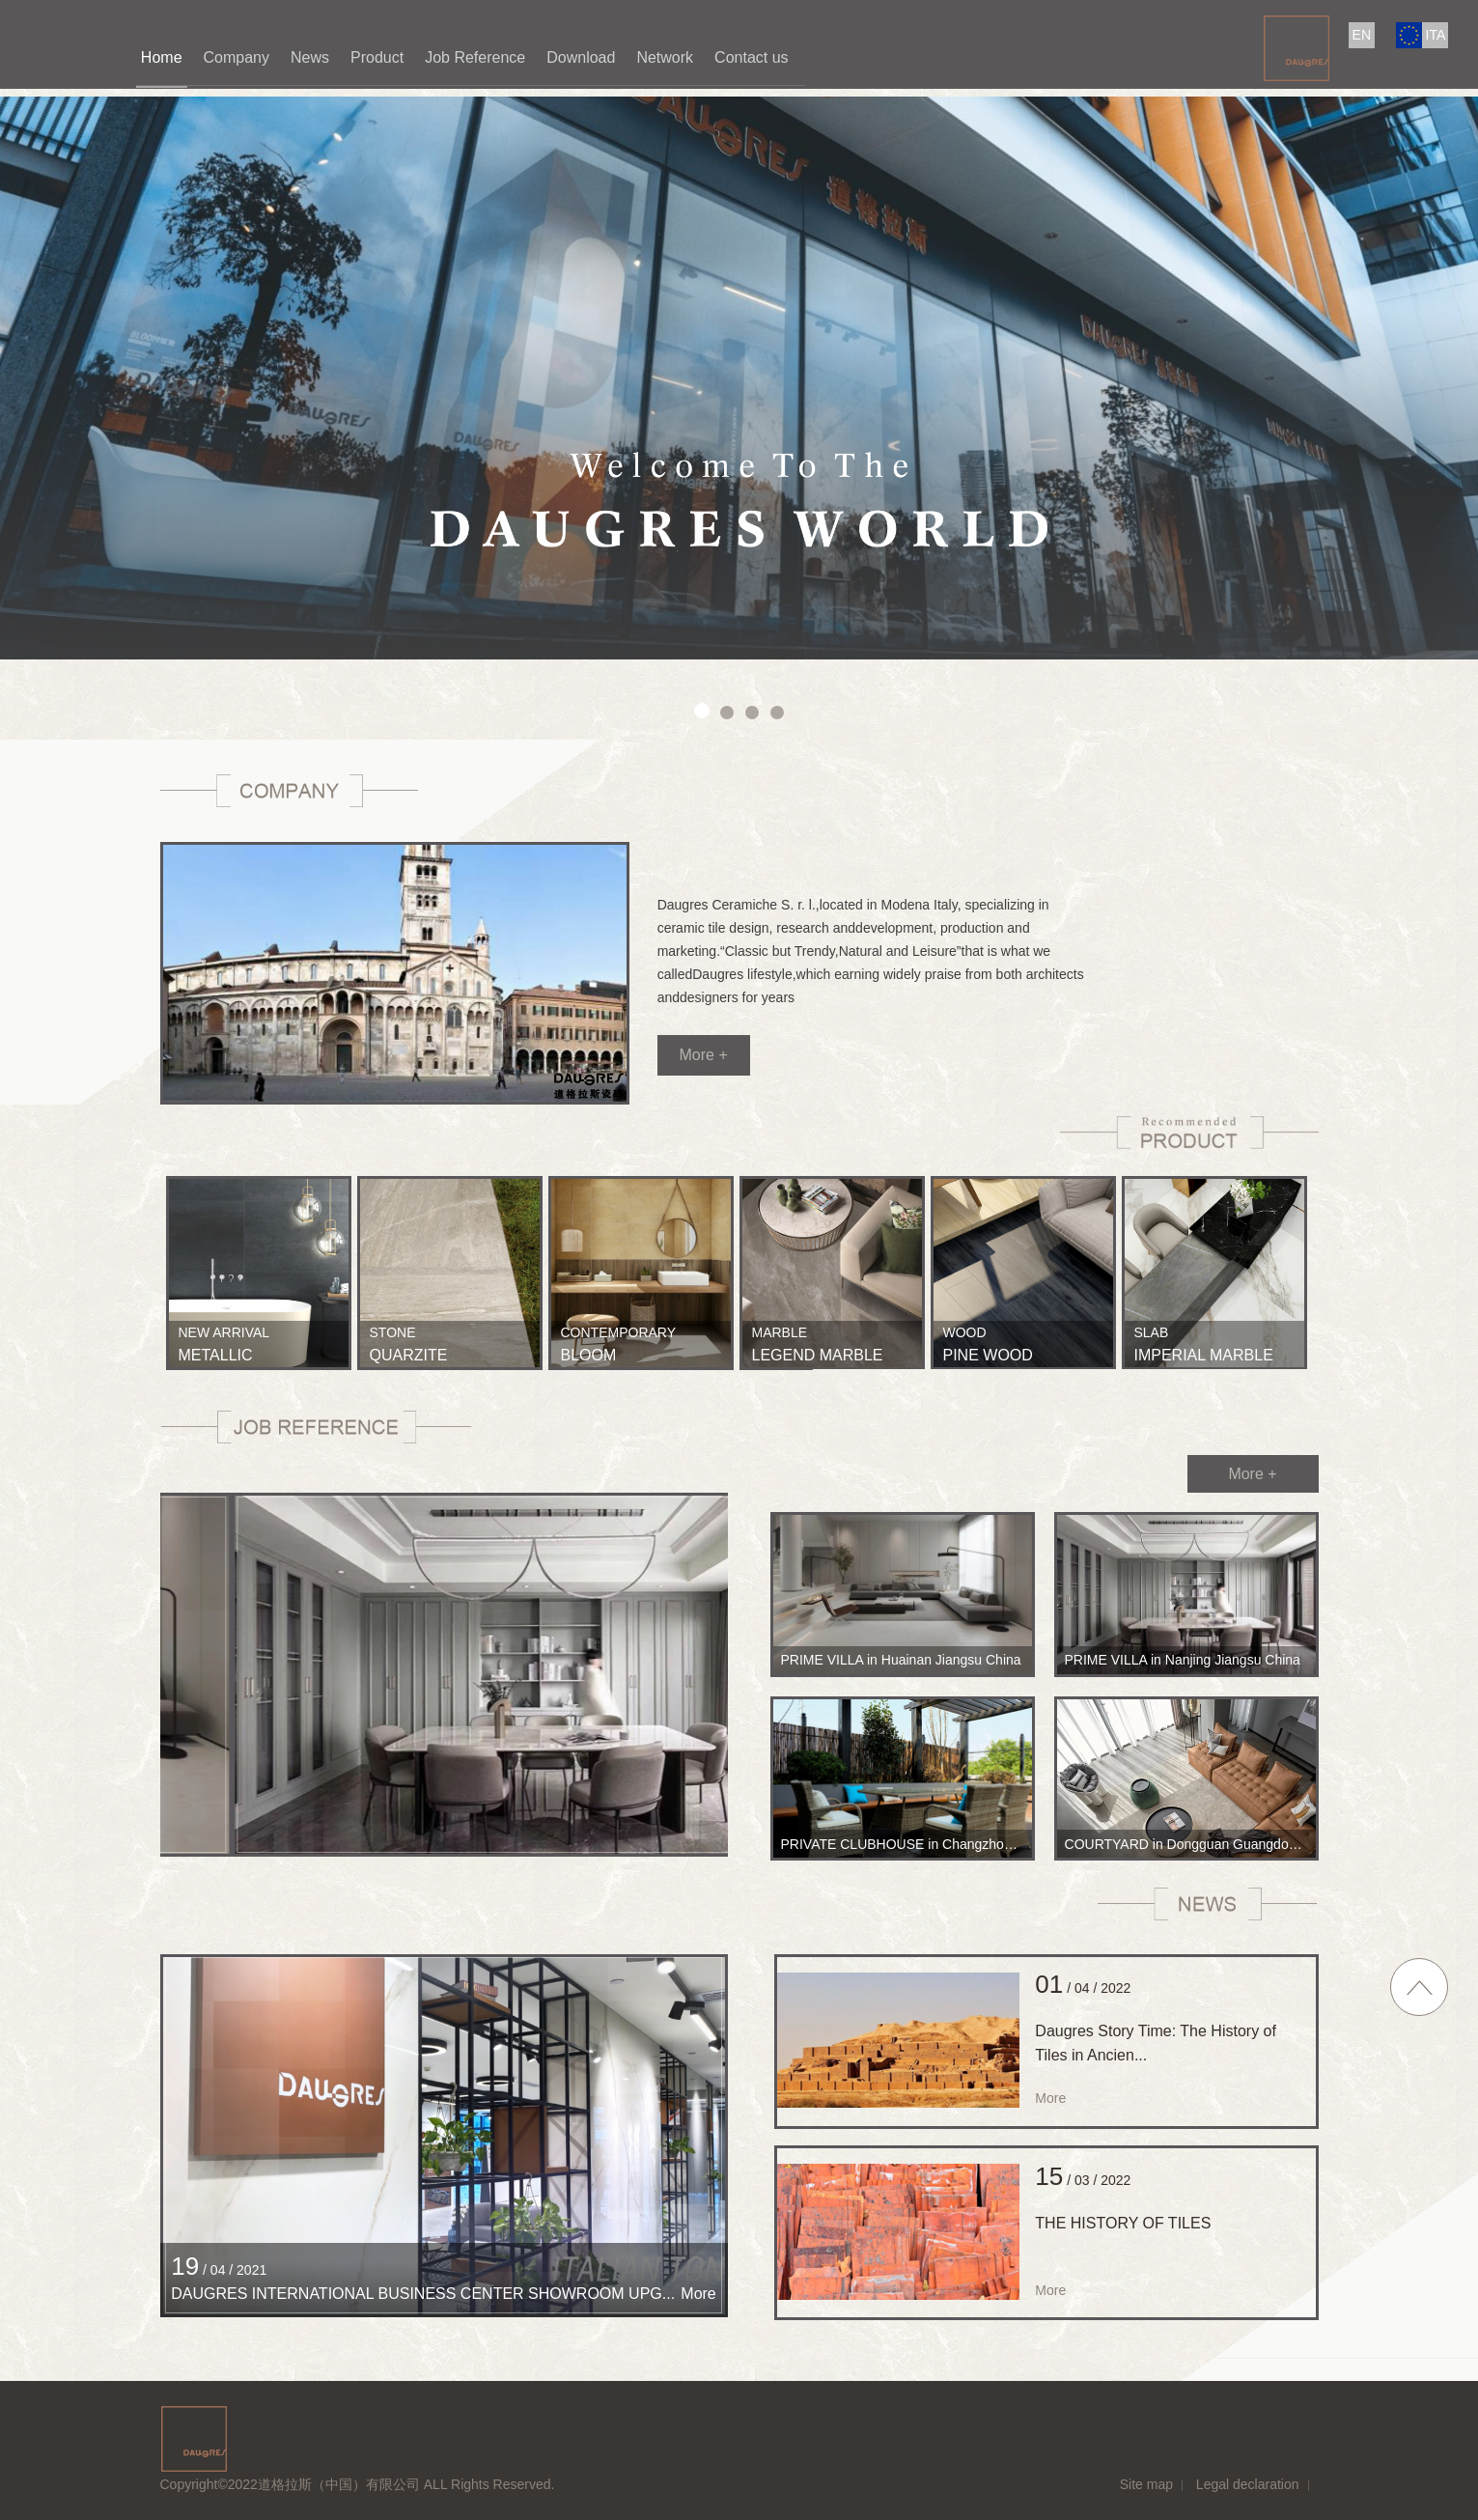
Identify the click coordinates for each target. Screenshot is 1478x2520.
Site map (1146, 2484)
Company (236, 57)
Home (161, 57)
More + (703, 1055)
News (310, 57)
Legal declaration (1247, 2484)
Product (377, 57)
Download (580, 57)
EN (1362, 34)
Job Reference (475, 57)
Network (664, 57)
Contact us (751, 57)
